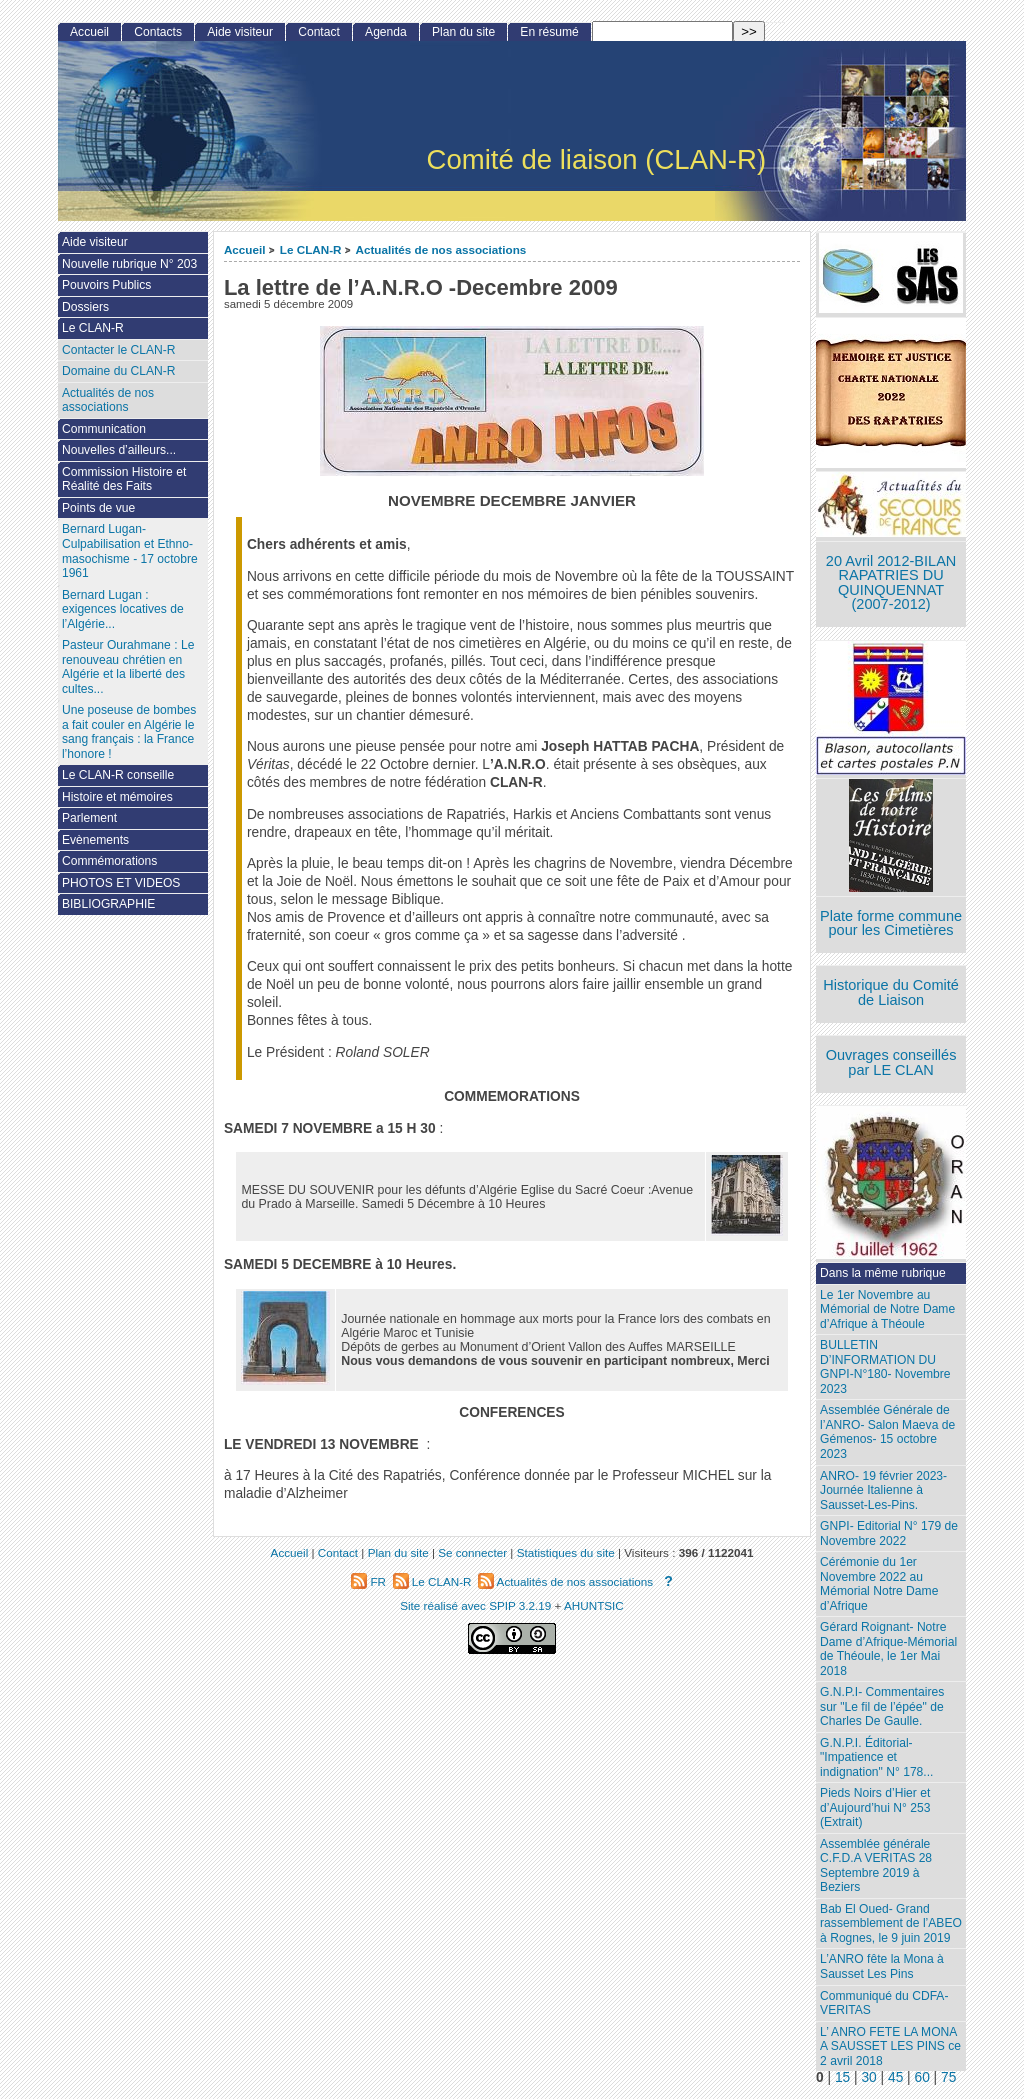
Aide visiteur (240, 32)
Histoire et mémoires (117, 797)
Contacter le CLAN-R (119, 350)
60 (922, 2077)
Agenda (386, 32)
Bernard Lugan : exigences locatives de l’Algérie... (123, 609)
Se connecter (472, 1552)
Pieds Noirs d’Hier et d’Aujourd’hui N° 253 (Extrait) (875, 1807)
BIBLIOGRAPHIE (108, 904)
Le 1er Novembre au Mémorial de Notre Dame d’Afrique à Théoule (887, 1309)
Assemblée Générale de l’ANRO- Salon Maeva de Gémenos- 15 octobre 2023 (887, 1432)
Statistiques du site (566, 1552)
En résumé (549, 32)
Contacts (158, 32)
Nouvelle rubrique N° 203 (129, 264)
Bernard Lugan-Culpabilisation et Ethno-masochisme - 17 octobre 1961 (130, 551)
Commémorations (109, 861)
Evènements (95, 840)
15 (842, 2077)
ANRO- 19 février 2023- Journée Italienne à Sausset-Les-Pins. (883, 1490)
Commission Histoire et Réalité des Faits (124, 479)
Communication (104, 429)
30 (868, 2077)
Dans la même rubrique (883, 1273)
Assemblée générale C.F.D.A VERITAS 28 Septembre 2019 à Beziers (876, 1866)
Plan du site (463, 32)
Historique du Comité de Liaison (891, 992)
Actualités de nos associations (440, 249)
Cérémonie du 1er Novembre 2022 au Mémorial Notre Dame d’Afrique (879, 1584)
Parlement (89, 818)
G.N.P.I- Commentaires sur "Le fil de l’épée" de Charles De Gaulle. (882, 1706)
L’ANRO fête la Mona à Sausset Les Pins (882, 1966)
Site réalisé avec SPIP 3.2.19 (475, 1605)
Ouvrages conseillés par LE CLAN (891, 1062)
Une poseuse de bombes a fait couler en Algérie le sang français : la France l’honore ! (129, 732)
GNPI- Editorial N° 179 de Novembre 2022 (889, 1533)
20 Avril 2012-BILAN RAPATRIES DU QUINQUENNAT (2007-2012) (891, 583)
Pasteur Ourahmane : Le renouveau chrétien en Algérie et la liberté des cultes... (128, 667)
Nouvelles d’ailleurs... (119, 450)
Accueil (245, 249)
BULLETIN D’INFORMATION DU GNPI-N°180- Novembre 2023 (885, 1367)
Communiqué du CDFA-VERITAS (884, 2003)
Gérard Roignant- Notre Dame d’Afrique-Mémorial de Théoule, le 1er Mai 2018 (888, 1649)
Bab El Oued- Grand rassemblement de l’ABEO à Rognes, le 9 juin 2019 (891, 1923)
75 (948, 2077)
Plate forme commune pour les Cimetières (891, 923)
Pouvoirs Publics (106, 285)
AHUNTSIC (594, 1605)
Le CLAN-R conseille (118, 775)
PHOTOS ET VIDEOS (121, 883)
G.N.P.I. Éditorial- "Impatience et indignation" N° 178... (876, 1757)
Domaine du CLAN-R (119, 371)
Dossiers (85, 307)
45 (895, 2077)
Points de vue (98, 508)
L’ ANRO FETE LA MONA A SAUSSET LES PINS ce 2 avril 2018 (890, 2046)
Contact (319, 32)
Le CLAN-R (311, 249)
